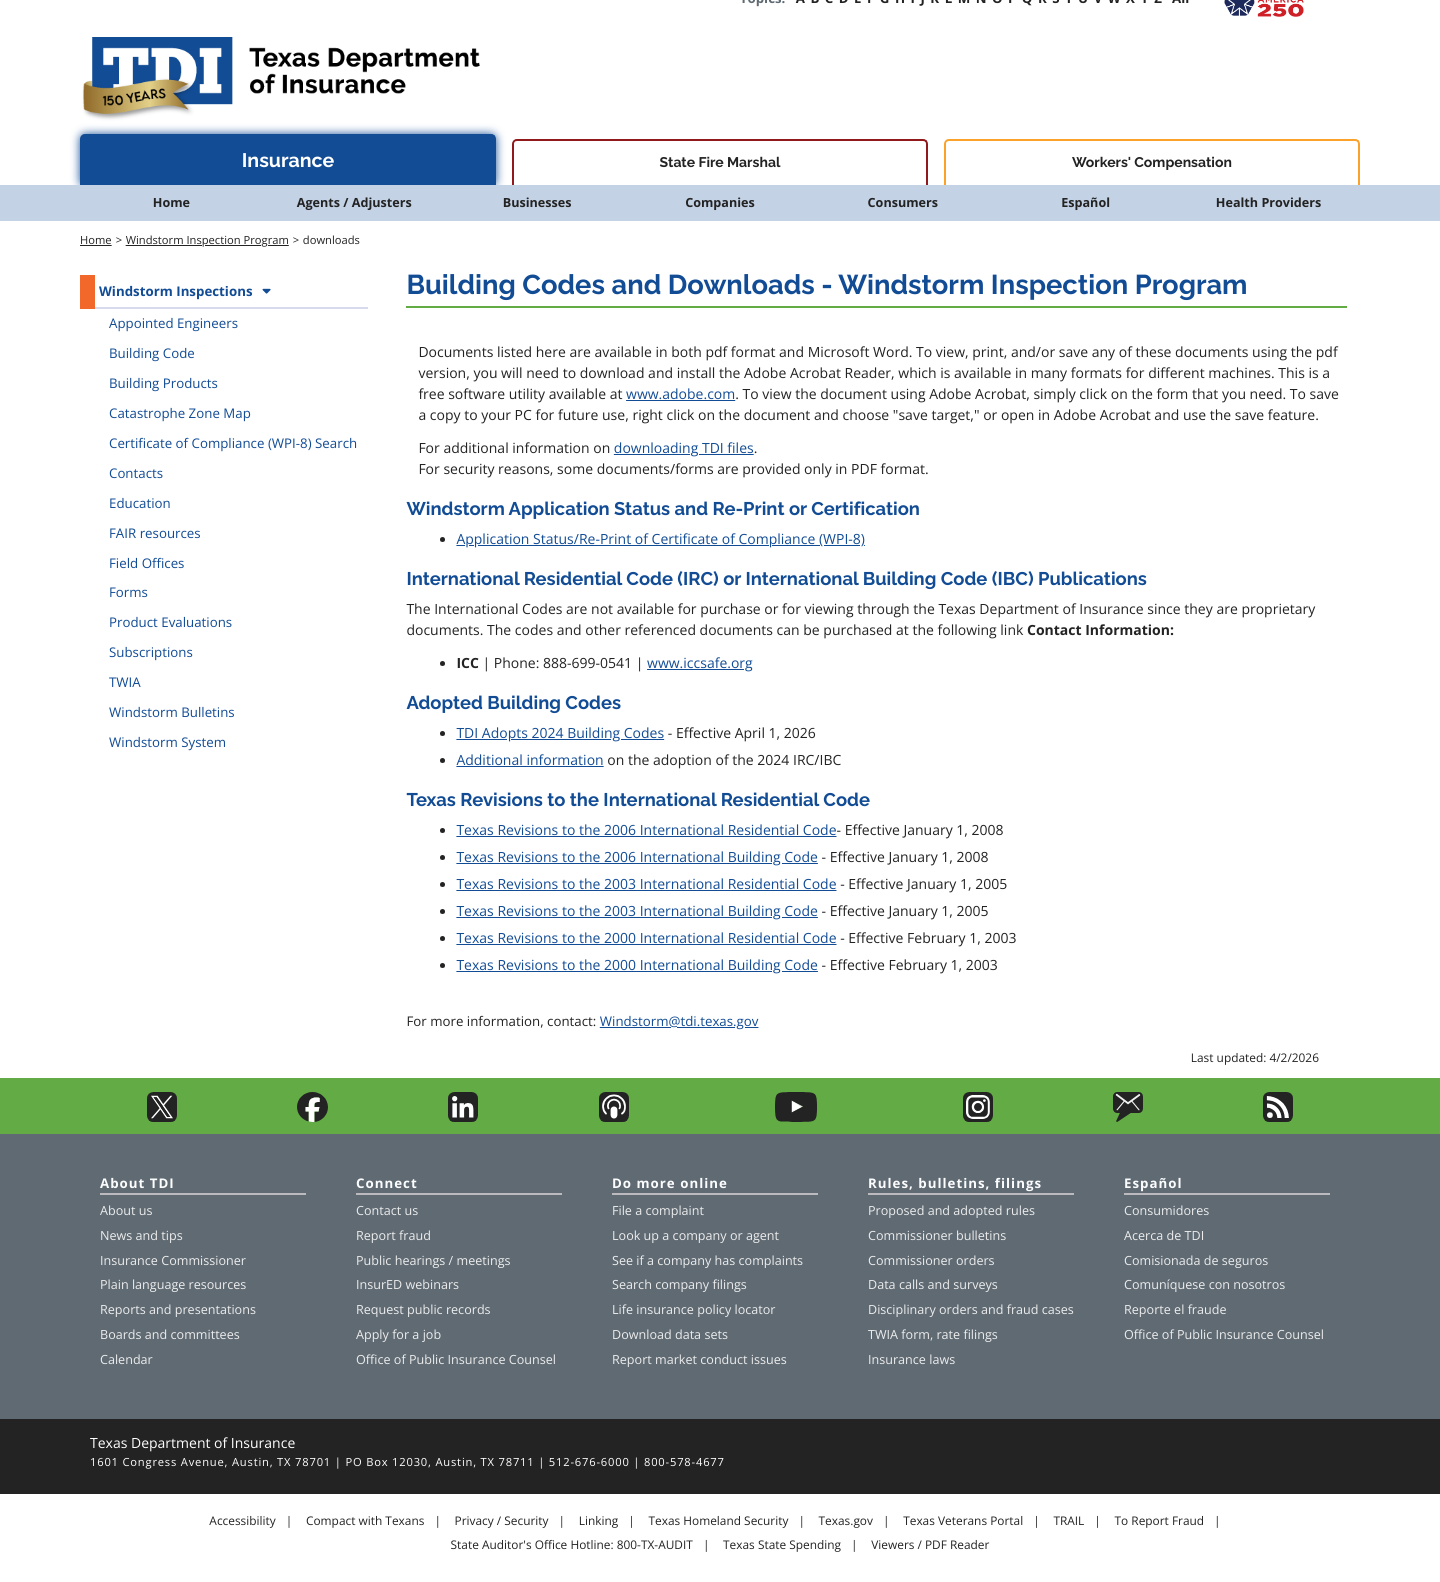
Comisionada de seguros (1196, 1260)
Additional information (529, 760)
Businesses (537, 202)
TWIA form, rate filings (933, 1334)
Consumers (903, 202)
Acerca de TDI (1164, 1235)
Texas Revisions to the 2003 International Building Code (637, 911)
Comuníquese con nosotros (1204, 1284)
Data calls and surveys (933, 1284)
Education (140, 503)
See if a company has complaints (707, 1260)
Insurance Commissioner (173, 1260)
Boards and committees (170, 1334)
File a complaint (658, 1210)
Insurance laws (911, 1359)
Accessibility (242, 1521)
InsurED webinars (407, 1284)
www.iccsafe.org (700, 663)
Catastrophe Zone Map (180, 413)
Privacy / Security (502, 1521)
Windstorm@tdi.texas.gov (679, 1021)
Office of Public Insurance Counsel (456, 1359)
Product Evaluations (170, 622)
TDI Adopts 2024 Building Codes (560, 733)
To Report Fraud (1160, 1521)
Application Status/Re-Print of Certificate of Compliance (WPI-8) (660, 539)
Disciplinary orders (923, 1309)
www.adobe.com (680, 394)
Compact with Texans (365, 1521)
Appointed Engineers (173, 323)
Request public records (423, 1309)
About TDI (137, 1184)
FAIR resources (155, 533)
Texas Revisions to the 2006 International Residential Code (646, 830)
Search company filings (679, 1284)
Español (1085, 202)
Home (171, 202)
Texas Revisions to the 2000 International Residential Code (646, 938)
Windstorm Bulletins (172, 712)
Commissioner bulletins (937, 1235)
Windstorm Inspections (176, 291)
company (700, 1235)
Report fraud (393, 1235)
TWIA (125, 682)
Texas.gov (846, 1521)
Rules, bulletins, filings (955, 1184)
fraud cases (1040, 1309)
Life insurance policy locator (693, 1309)
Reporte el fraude (1175, 1309)
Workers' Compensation (1152, 163)
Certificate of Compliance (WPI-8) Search (233, 443)
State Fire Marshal (720, 163)
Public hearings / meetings (433, 1260)
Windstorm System (167, 742)
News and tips (141, 1235)
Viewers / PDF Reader (930, 1545)
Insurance (288, 160)
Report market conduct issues (699, 1359)
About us (126, 1210)
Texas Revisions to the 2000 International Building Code (637, 965)
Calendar (126, 1359)
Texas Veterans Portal (963, 1521)
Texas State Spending (782, 1545)
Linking (599, 1521)
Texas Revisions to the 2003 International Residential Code (646, 884)
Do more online (670, 1184)
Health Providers (1268, 202)
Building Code (152, 353)
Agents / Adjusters (354, 202)
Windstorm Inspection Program (207, 240)
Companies (720, 202)
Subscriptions (151, 652)
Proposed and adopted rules (951, 1210)
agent (762, 1235)
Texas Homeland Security (718, 1521)
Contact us (387, 1210)
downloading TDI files (684, 448)
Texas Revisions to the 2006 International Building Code (637, 857)
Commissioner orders (931, 1260)
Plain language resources (173, 1284)
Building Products (163, 383)
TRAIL (1068, 1521)
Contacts (136, 473)
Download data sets (670, 1334)
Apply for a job (398, 1334)
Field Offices (146, 563)
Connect (387, 1184)
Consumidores (1166, 1210)
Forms (128, 592)
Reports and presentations (178, 1309)
